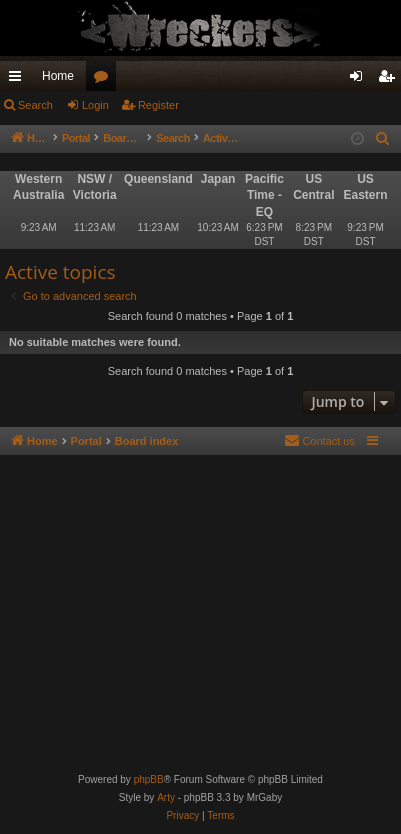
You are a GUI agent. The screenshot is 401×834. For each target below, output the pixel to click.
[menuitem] (383, 139)
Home (58, 76)
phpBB (149, 779)
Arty (166, 797)
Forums (105, 80)
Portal (86, 138)
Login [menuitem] (360, 80)
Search (35, 105)
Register (158, 105)
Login (95, 105)
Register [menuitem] (390, 80)
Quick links (19, 80)
